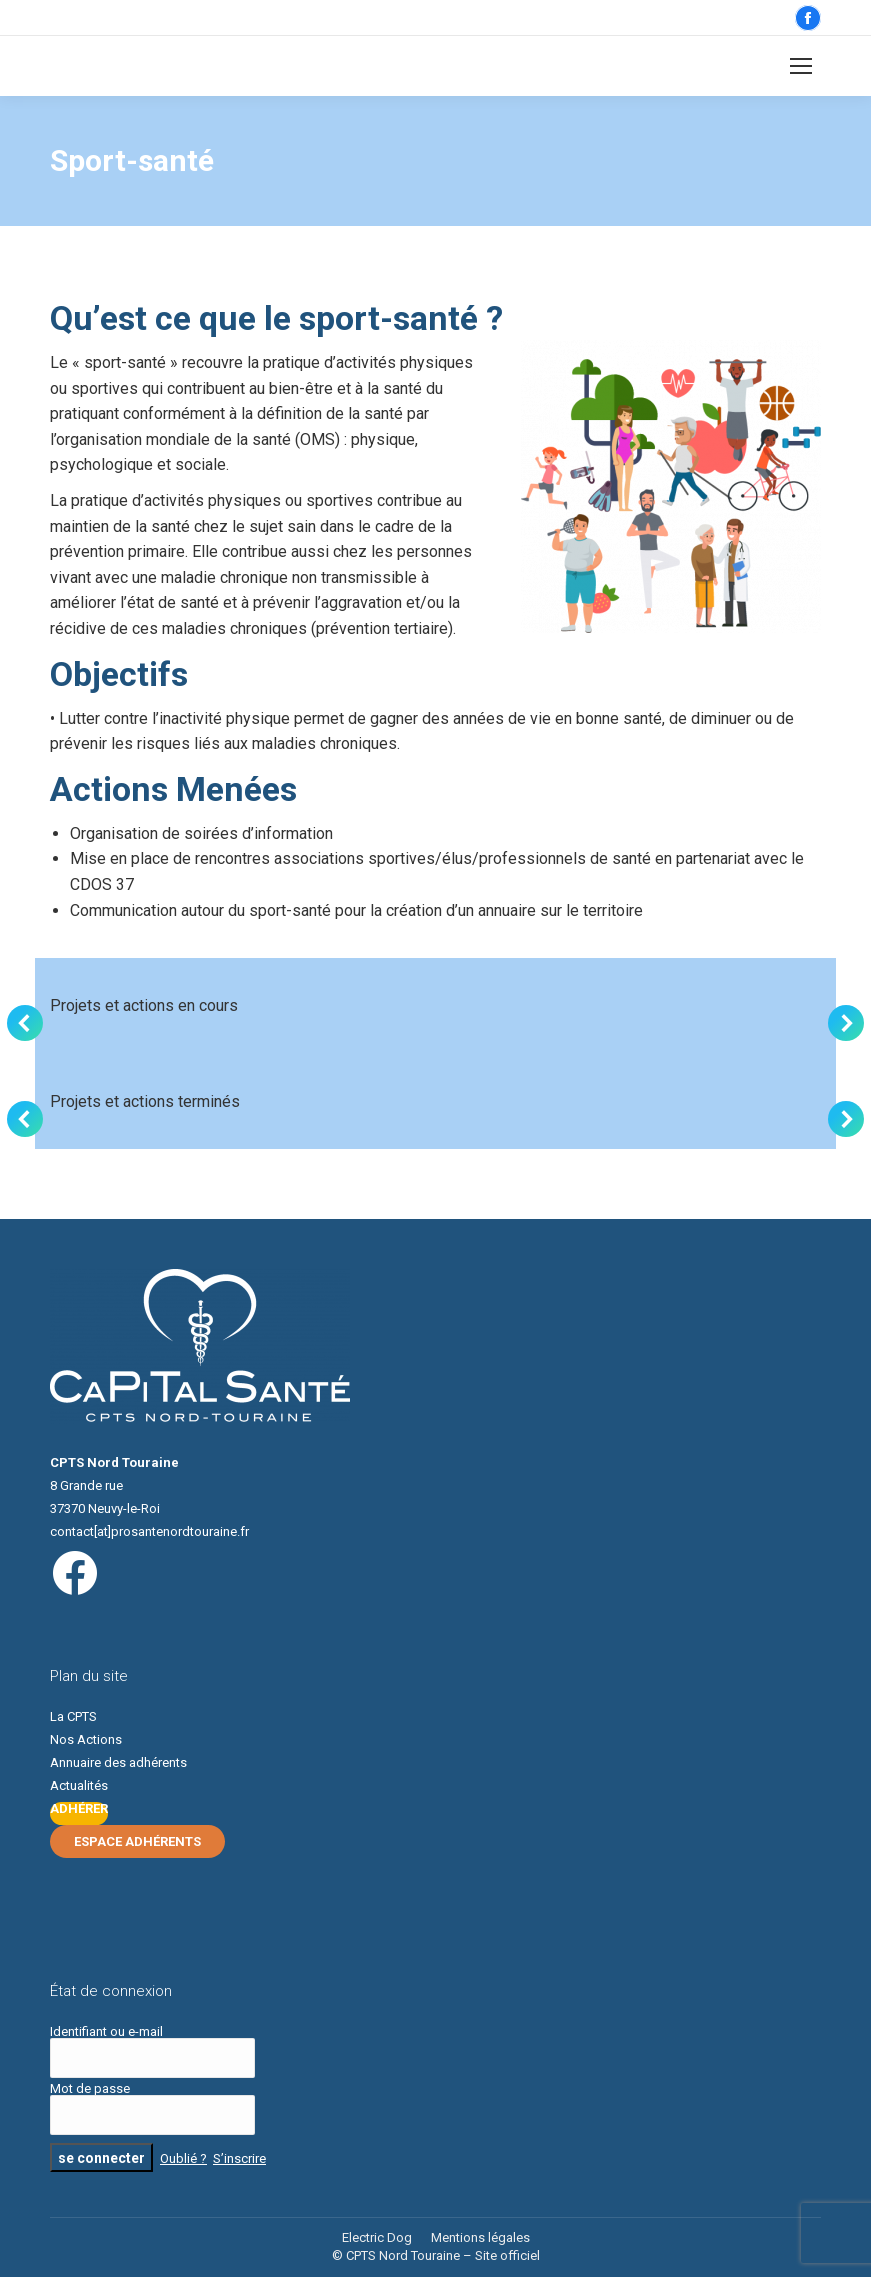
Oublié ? (183, 2158)
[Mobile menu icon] (801, 66)
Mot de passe (90, 2088)
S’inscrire (239, 2158)
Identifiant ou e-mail (106, 2031)
